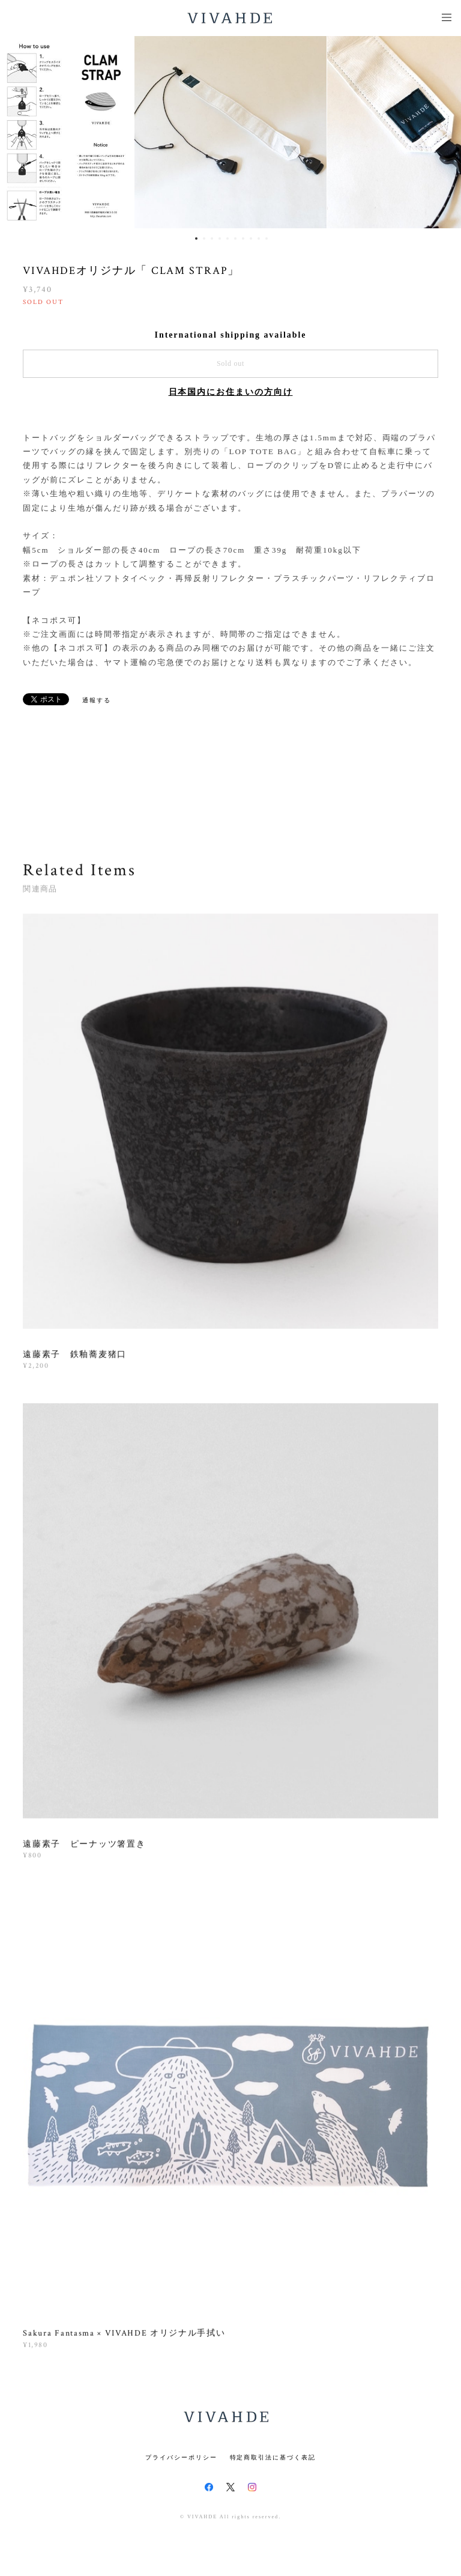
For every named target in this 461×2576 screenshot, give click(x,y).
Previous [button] (18, 132)
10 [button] (266, 238)
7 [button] (243, 238)
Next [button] (443, 132)
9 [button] (259, 238)
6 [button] (235, 238)
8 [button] (251, 238)
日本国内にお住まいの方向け (231, 391)
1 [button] (196, 238)
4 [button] (219, 238)
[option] (230, 132)
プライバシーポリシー (181, 2457)
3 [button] (212, 238)
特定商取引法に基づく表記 (273, 2457)
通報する (96, 700)
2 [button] (204, 238)
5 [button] (227, 238)
